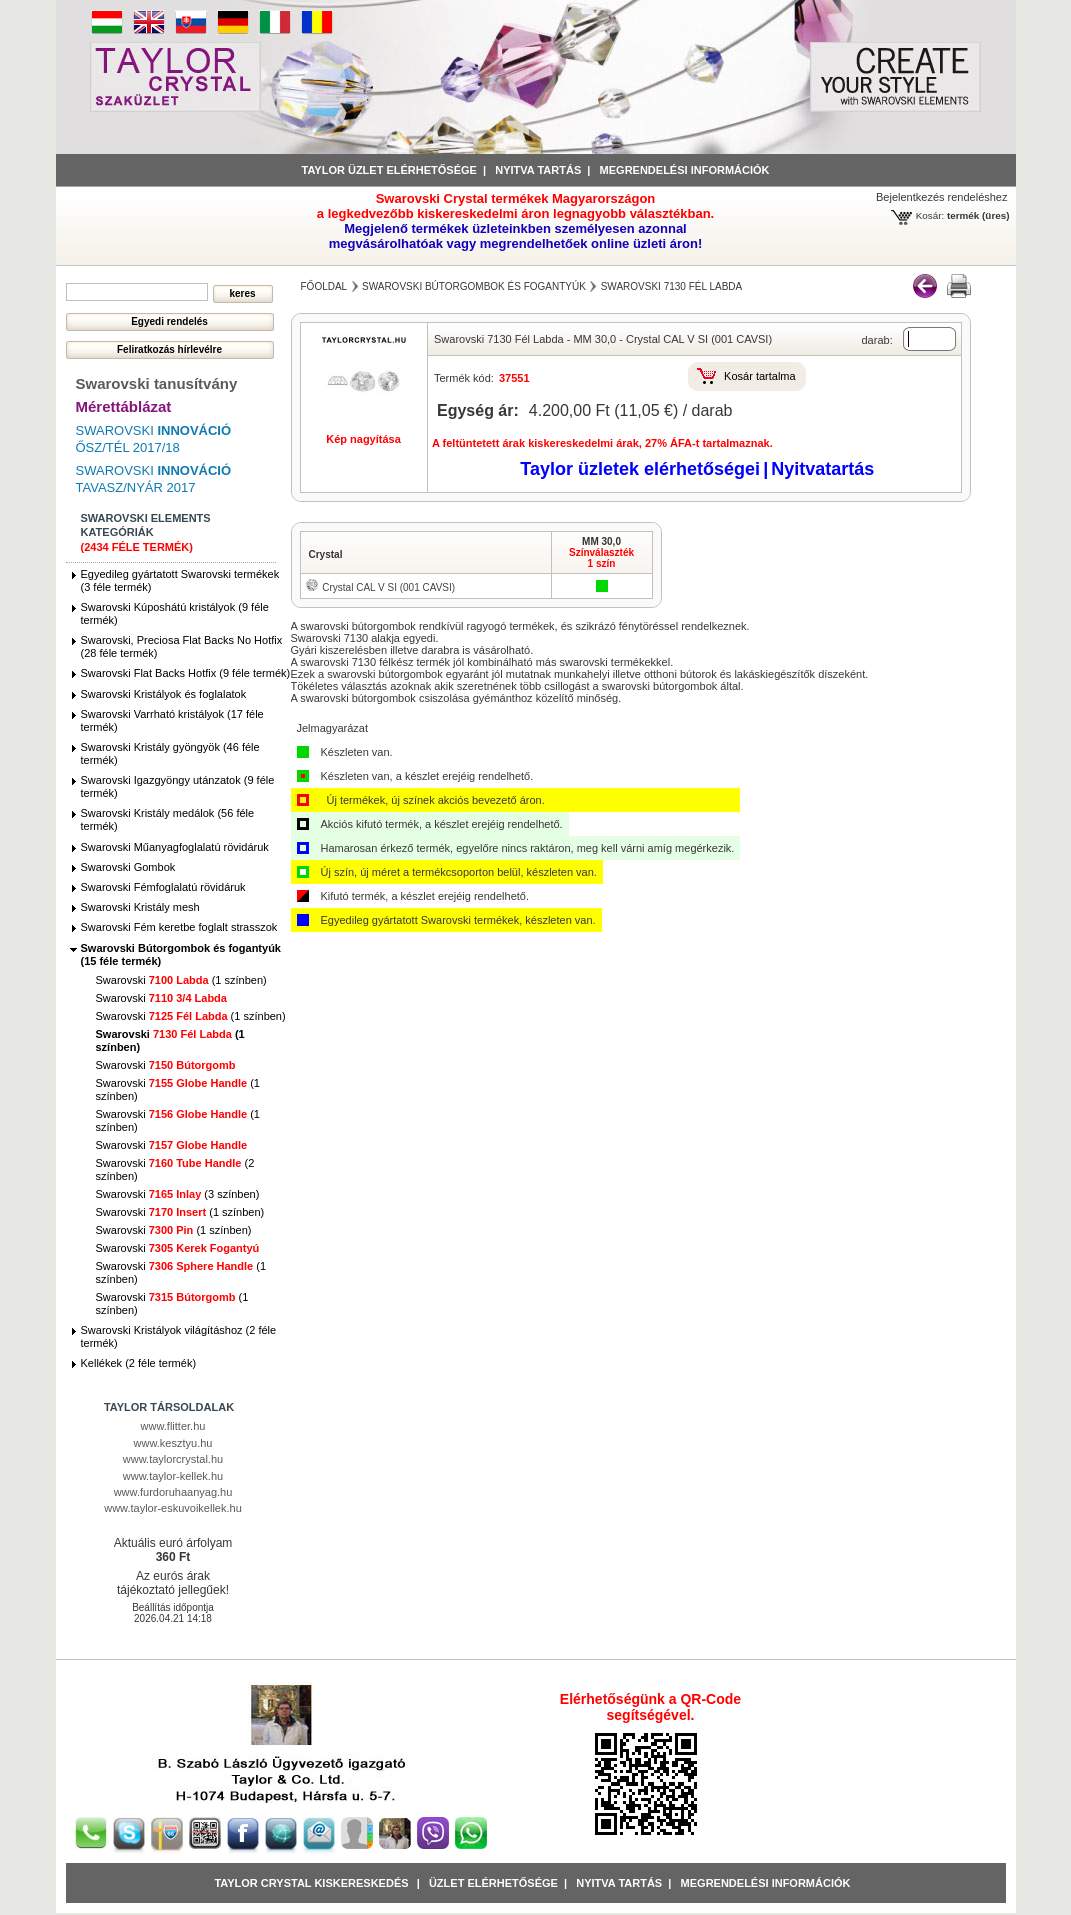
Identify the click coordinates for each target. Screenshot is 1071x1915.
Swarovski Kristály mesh (140, 907)
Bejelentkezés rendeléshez (941, 197)
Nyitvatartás (822, 469)
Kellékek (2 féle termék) (139, 1363)
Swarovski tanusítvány (157, 383)
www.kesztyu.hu (173, 1443)
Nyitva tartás (538, 170)
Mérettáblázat (124, 406)
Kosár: (930, 215)
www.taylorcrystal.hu (173, 1459)
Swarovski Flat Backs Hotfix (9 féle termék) (186, 673)
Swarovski (161, 998)
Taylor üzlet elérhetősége (389, 170)
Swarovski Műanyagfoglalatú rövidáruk (175, 847)
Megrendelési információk (685, 170)
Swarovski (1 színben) (181, 980)
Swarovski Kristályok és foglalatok (164, 694)
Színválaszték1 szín (601, 558)
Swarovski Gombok (128, 867)
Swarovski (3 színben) (178, 1194)
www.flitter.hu (173, 1426)
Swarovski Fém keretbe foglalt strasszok (179, 927)
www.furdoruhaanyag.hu (173, 1492)
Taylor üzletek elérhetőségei (640, 469)
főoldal (324, 286)
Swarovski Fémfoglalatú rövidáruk (163, 887)
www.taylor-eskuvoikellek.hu (173, 1508)
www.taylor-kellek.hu (173, 1476)
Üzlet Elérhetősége (493, 1883)
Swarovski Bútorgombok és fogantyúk (474, 286)
